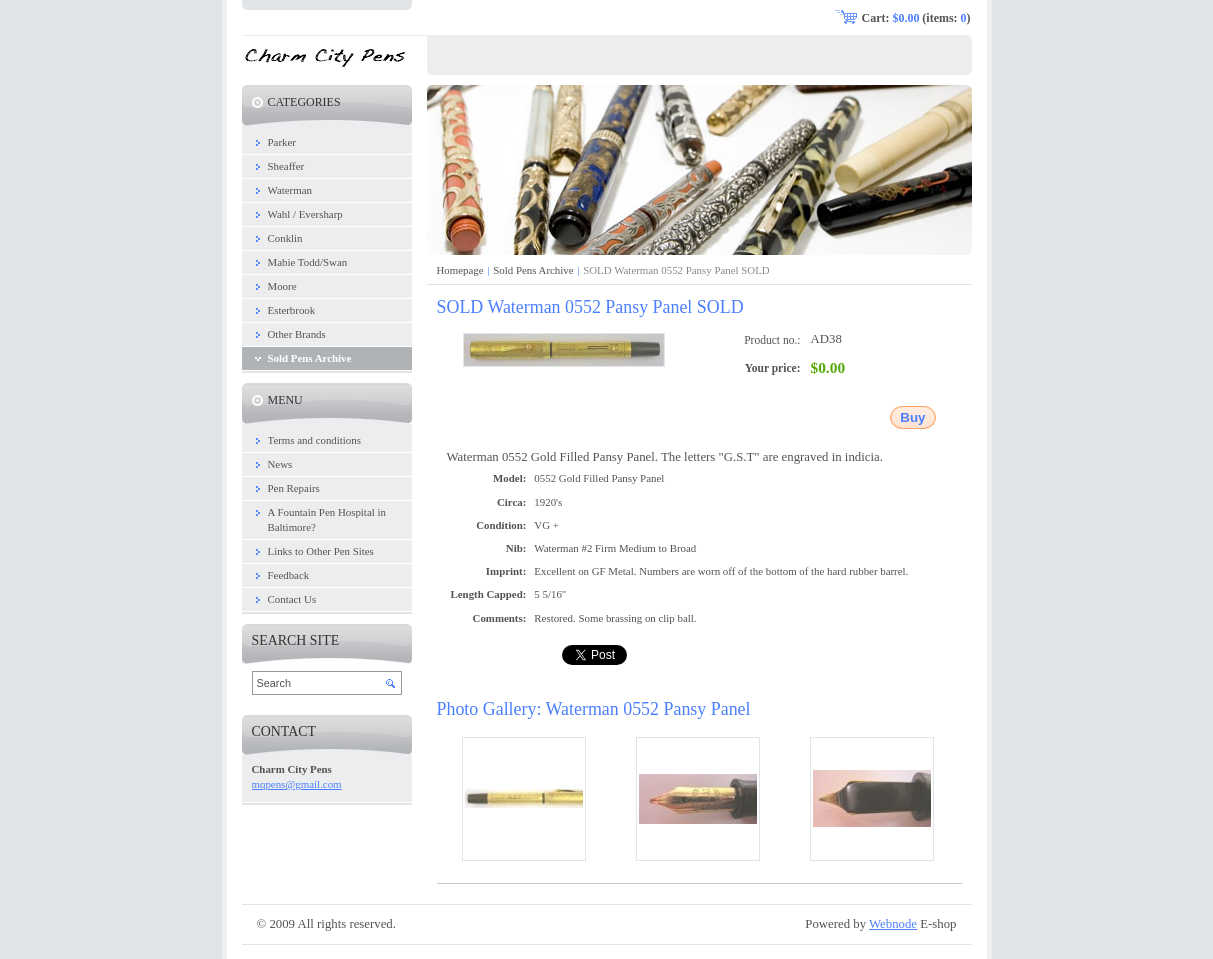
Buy (912, 417)
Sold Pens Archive (533, 270)
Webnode (893, 924)
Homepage (460, 270)
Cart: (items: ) (916, 18)
